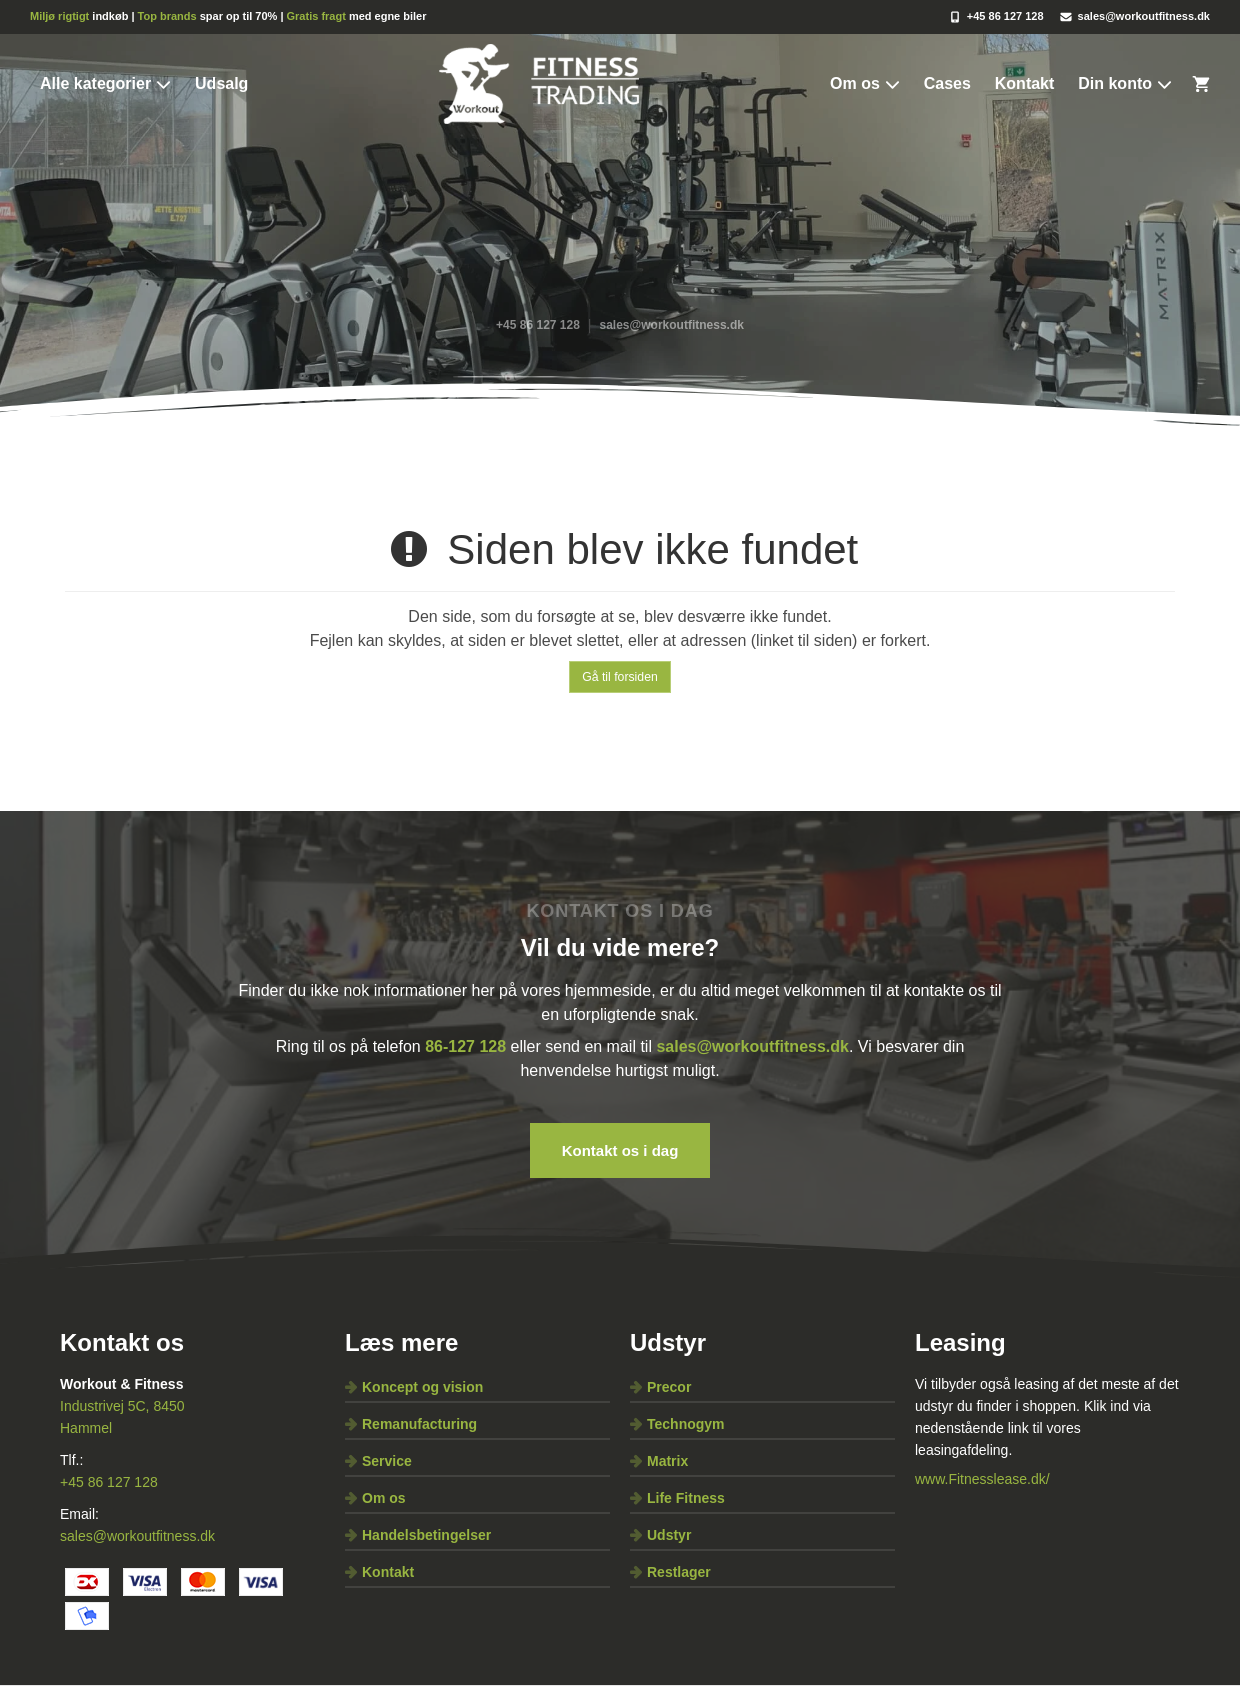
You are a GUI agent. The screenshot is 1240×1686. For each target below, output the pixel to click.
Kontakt (1025, 83)
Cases (947, 83)
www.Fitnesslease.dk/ (982, 1479)
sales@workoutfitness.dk (137, 1536)
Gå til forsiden (620, 677)
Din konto (1125, 84)
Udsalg (221, 83)
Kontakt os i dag (620, 1150)
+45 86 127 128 (109, 1482)
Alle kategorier (105, 84)
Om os (865, 84)
